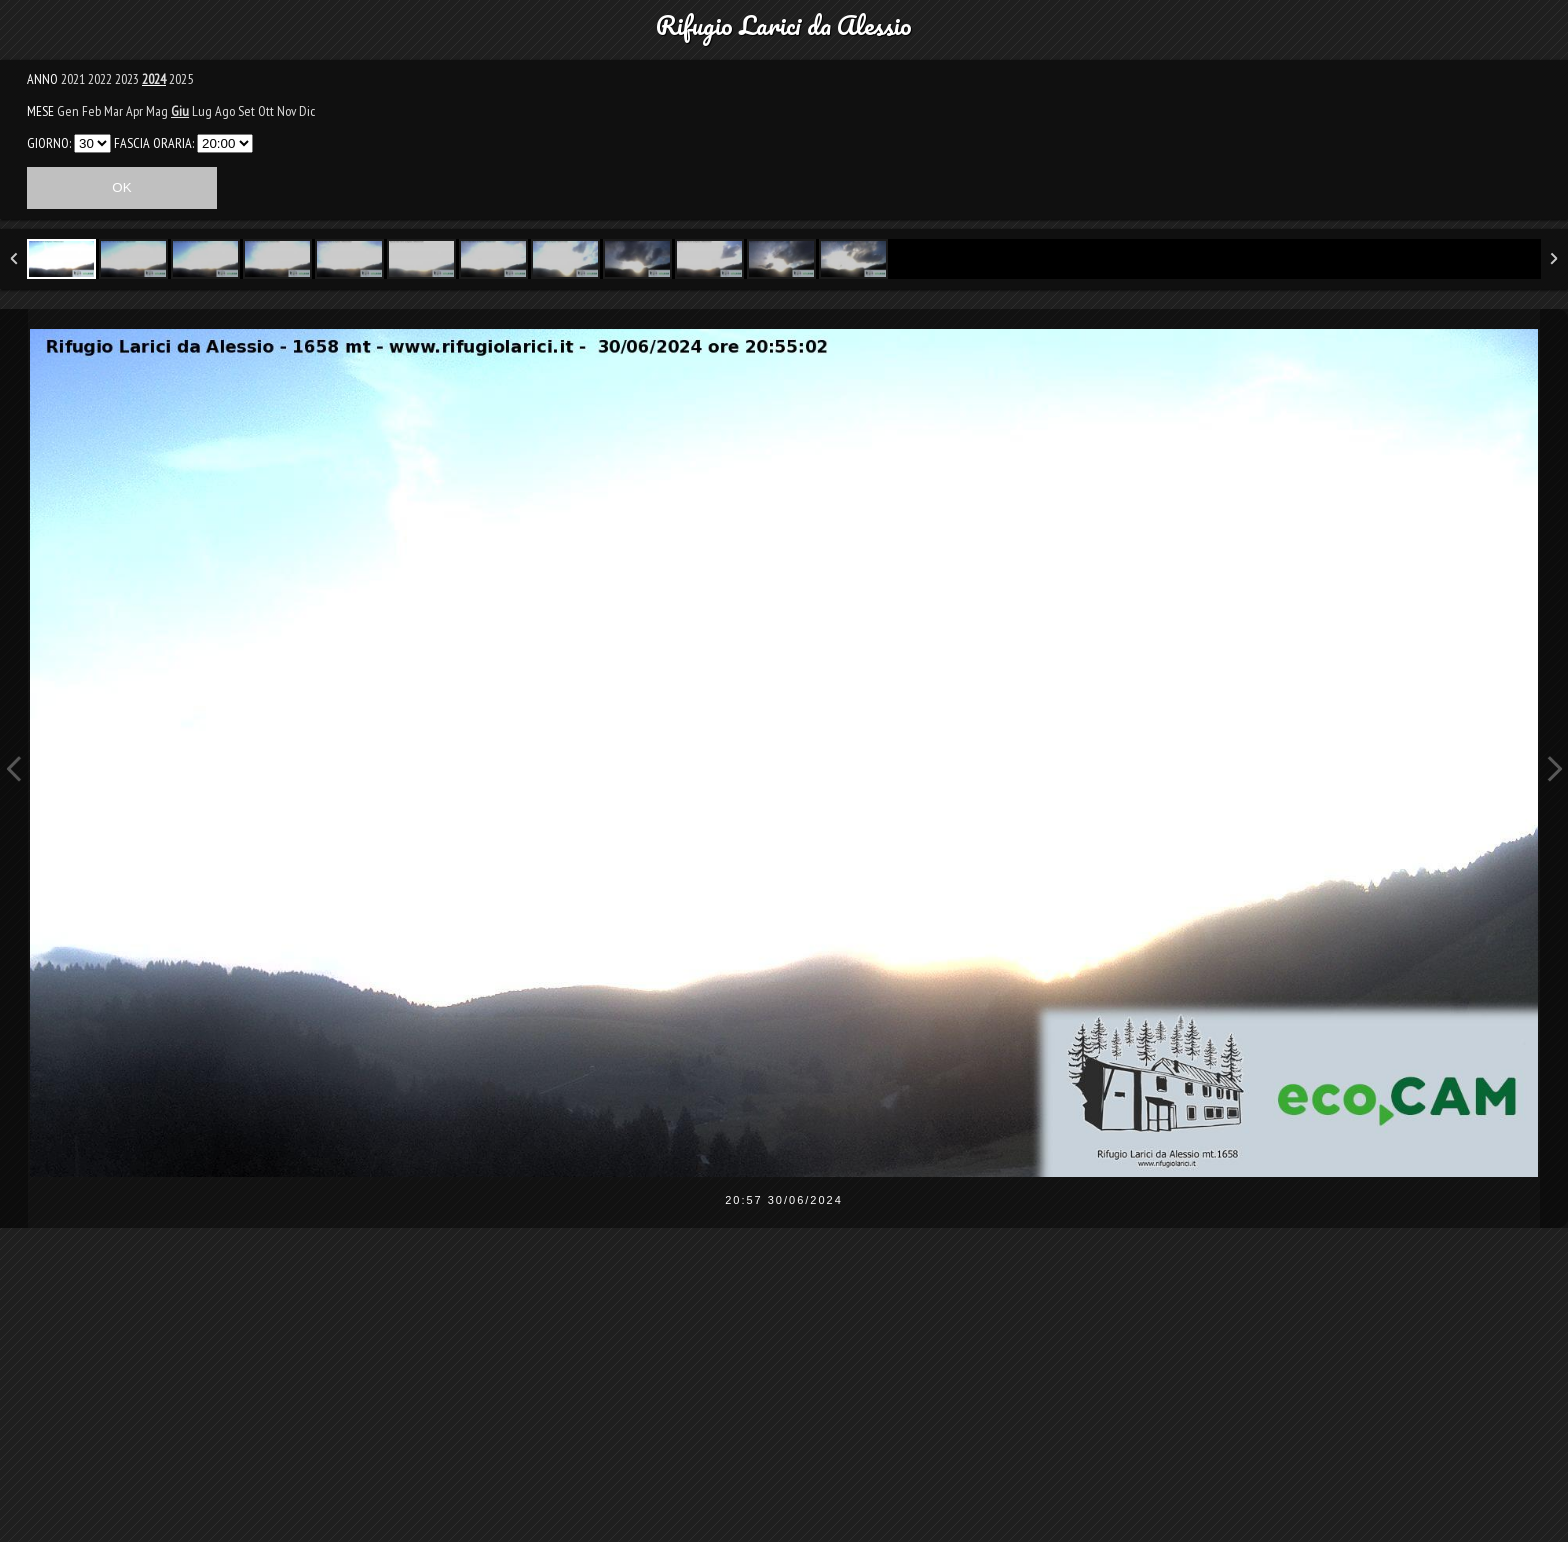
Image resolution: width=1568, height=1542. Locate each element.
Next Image (1554, 768)
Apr (134, 111)
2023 (127, 79)
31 (92, 143)
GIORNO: (49, 143)
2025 (181, 79)
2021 (73, 79)
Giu (180, 111)
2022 (100, 79)
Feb (91, 111)
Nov (286, 111)
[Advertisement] (784, 1398)
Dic (307, 111)
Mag (157, 111)
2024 (154, 79)
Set (246, 111)
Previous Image (14, 768)
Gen (68, 111)
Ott (266, 111)
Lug (202, 111)
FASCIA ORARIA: (154, 143)
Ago (225, 111)
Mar (113, 111)
